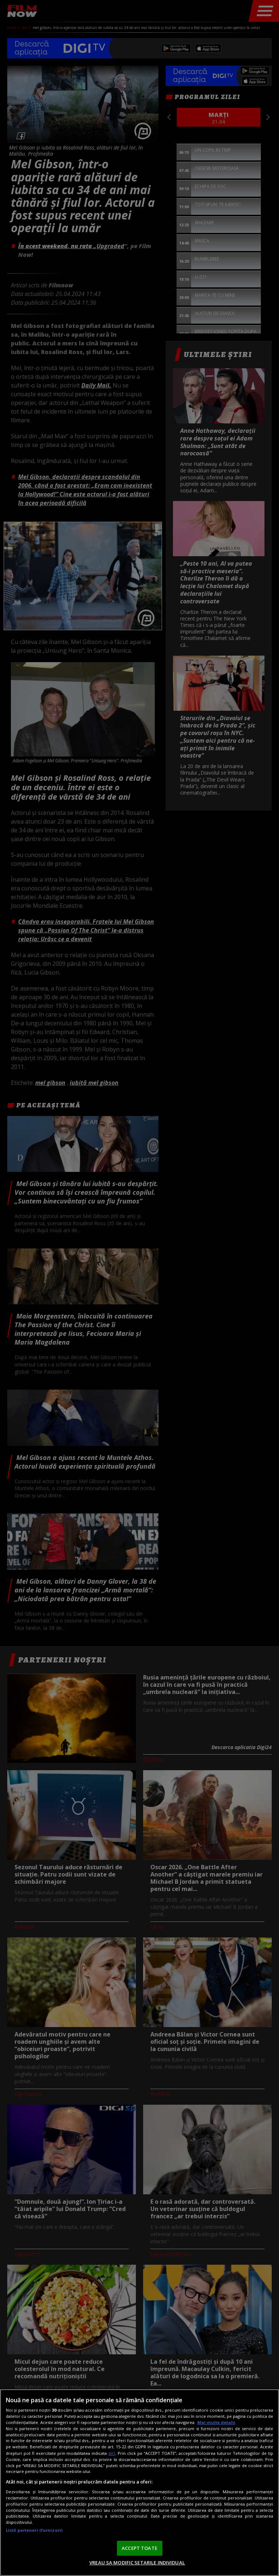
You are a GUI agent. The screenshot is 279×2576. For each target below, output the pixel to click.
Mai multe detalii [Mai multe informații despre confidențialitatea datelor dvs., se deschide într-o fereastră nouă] (216, 2422)
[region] (139, 2482)
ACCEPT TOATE (139, 2548)
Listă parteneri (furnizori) (34, 2530)
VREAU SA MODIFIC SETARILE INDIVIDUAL (137, 2562)
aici (111, 2453)
